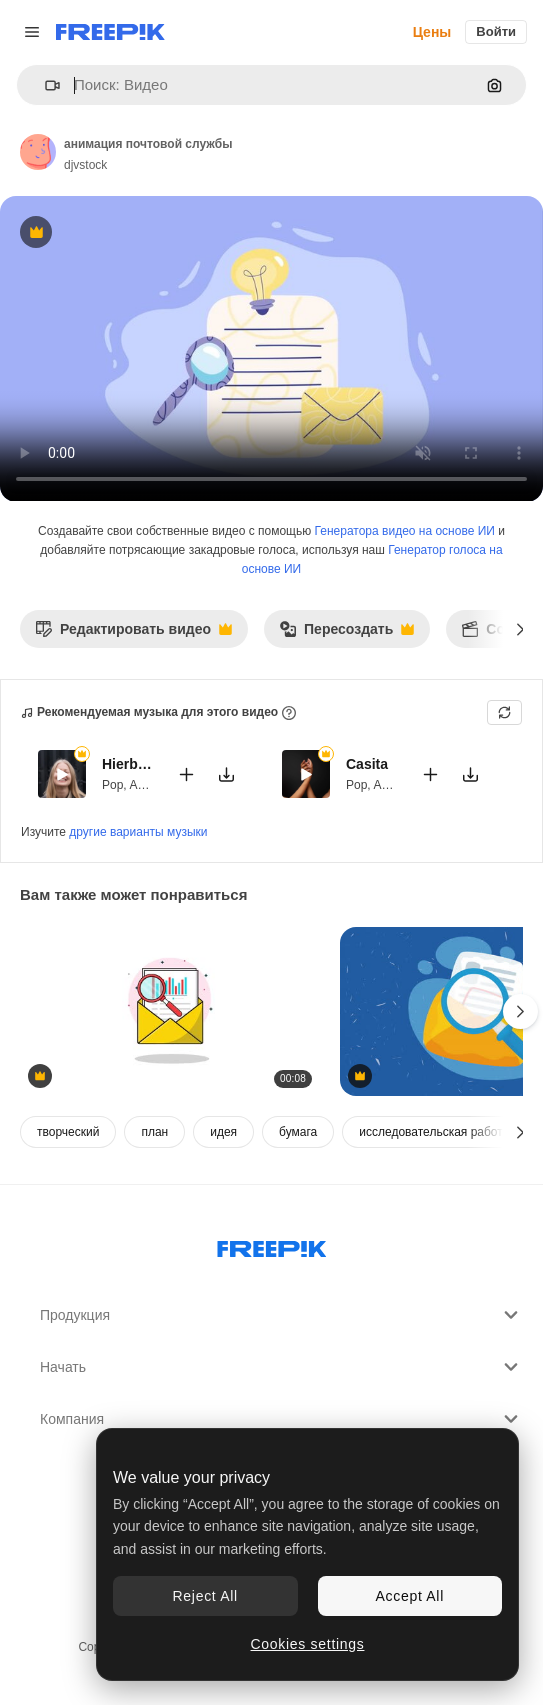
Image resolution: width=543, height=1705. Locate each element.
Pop (112, 785)
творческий (68, 1132)
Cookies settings (308, 1644)
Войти (496, 31)
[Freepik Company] (272, 1245)
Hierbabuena (127, 764)
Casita (367, 764)
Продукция (281, 1315)
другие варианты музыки (138, 832)
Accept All (410, 1596)
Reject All (205, 1596)
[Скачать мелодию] (226, 774)
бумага (298, 1132)
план (154, 1132)
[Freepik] (110, 32)
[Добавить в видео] (186, 774)
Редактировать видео (133, 634)
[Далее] (520, 629)
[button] (44, 85)
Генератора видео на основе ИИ (405, 531)
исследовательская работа (434, 1132)
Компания (281, 1419)
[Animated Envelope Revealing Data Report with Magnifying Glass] (170, 1011)
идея (223, 1132)
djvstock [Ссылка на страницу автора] (85, 165)
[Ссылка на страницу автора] (38, 152)
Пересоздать (346, 634)
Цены (432, 32)
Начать (281, 1367)
